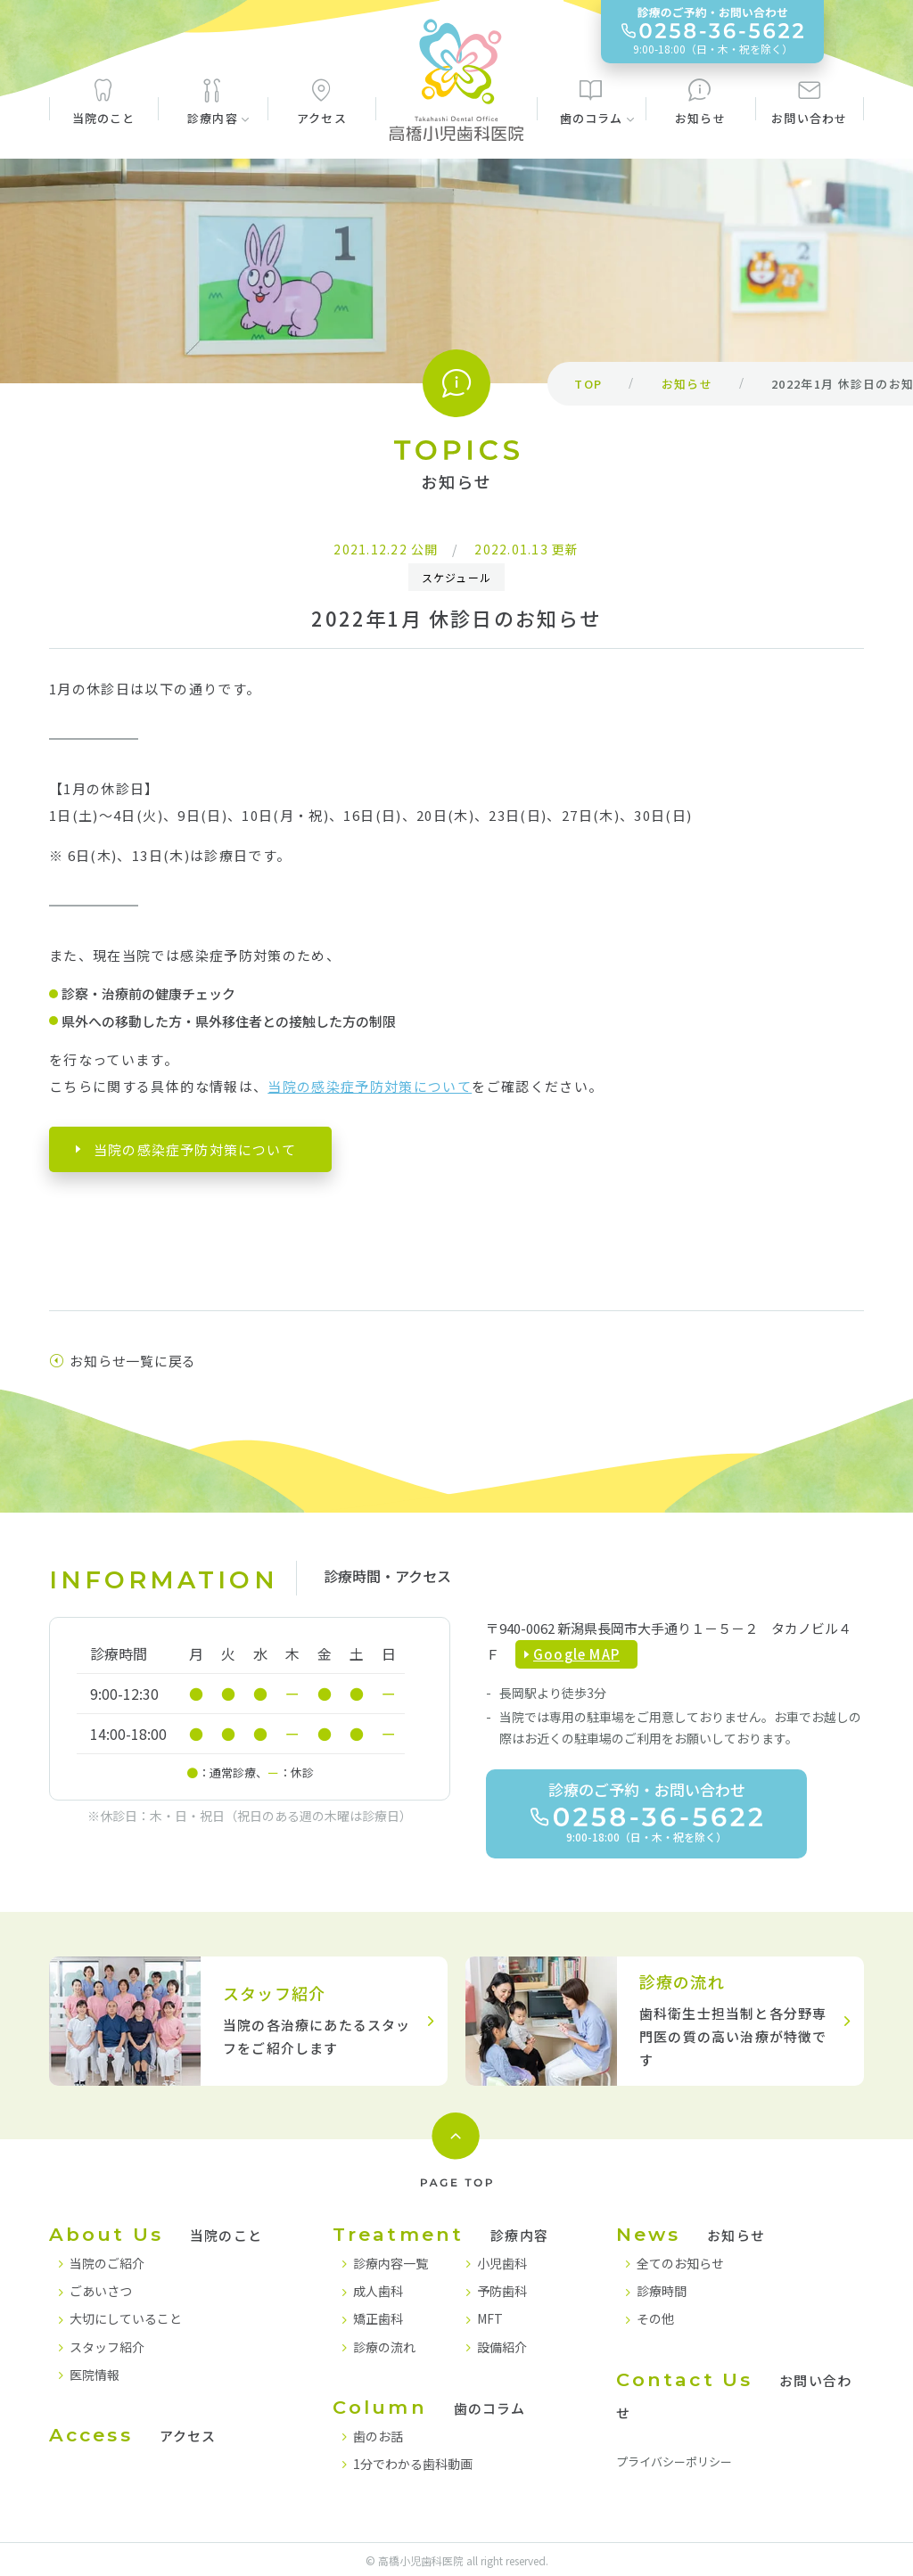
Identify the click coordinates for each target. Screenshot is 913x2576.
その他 (655, 2318)
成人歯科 (378, 2291)
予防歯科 (502, 2291)
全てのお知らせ (680, 2263)
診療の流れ (384, 2347)
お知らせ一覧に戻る (122, 1360)
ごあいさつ (101, 2291)
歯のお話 (378, 2436)
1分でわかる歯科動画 (413, 2464)
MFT (490, 2318)
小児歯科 (502, 2263)
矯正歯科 (378, 2318)
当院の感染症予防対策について (369, 1086)
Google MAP (576, 1654)
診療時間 (662, 2291)
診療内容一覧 (390, 2263)
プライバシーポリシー (674, 2461)
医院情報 (94, 2374)
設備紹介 (502, 2347)
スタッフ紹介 (107, 2347)
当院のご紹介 (107, 2263)
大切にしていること (126, 2318)
